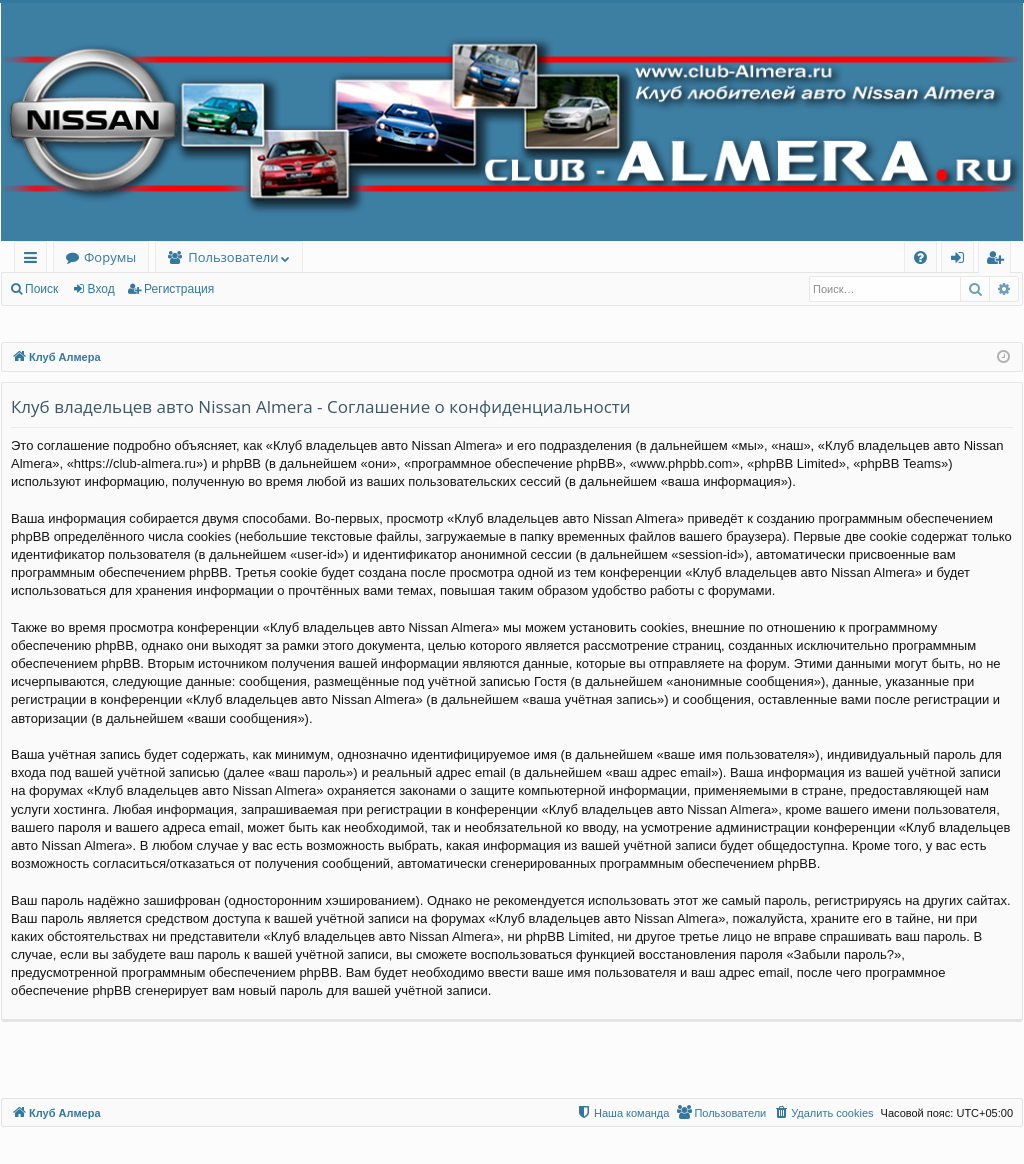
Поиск (41, 289)
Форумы (110, 257)
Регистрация (179, 289)
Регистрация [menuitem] (999, 260)
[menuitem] (920, 257)
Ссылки (34, 260)
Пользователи (233, 257)
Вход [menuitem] (961, 260)
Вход (101, 289)
